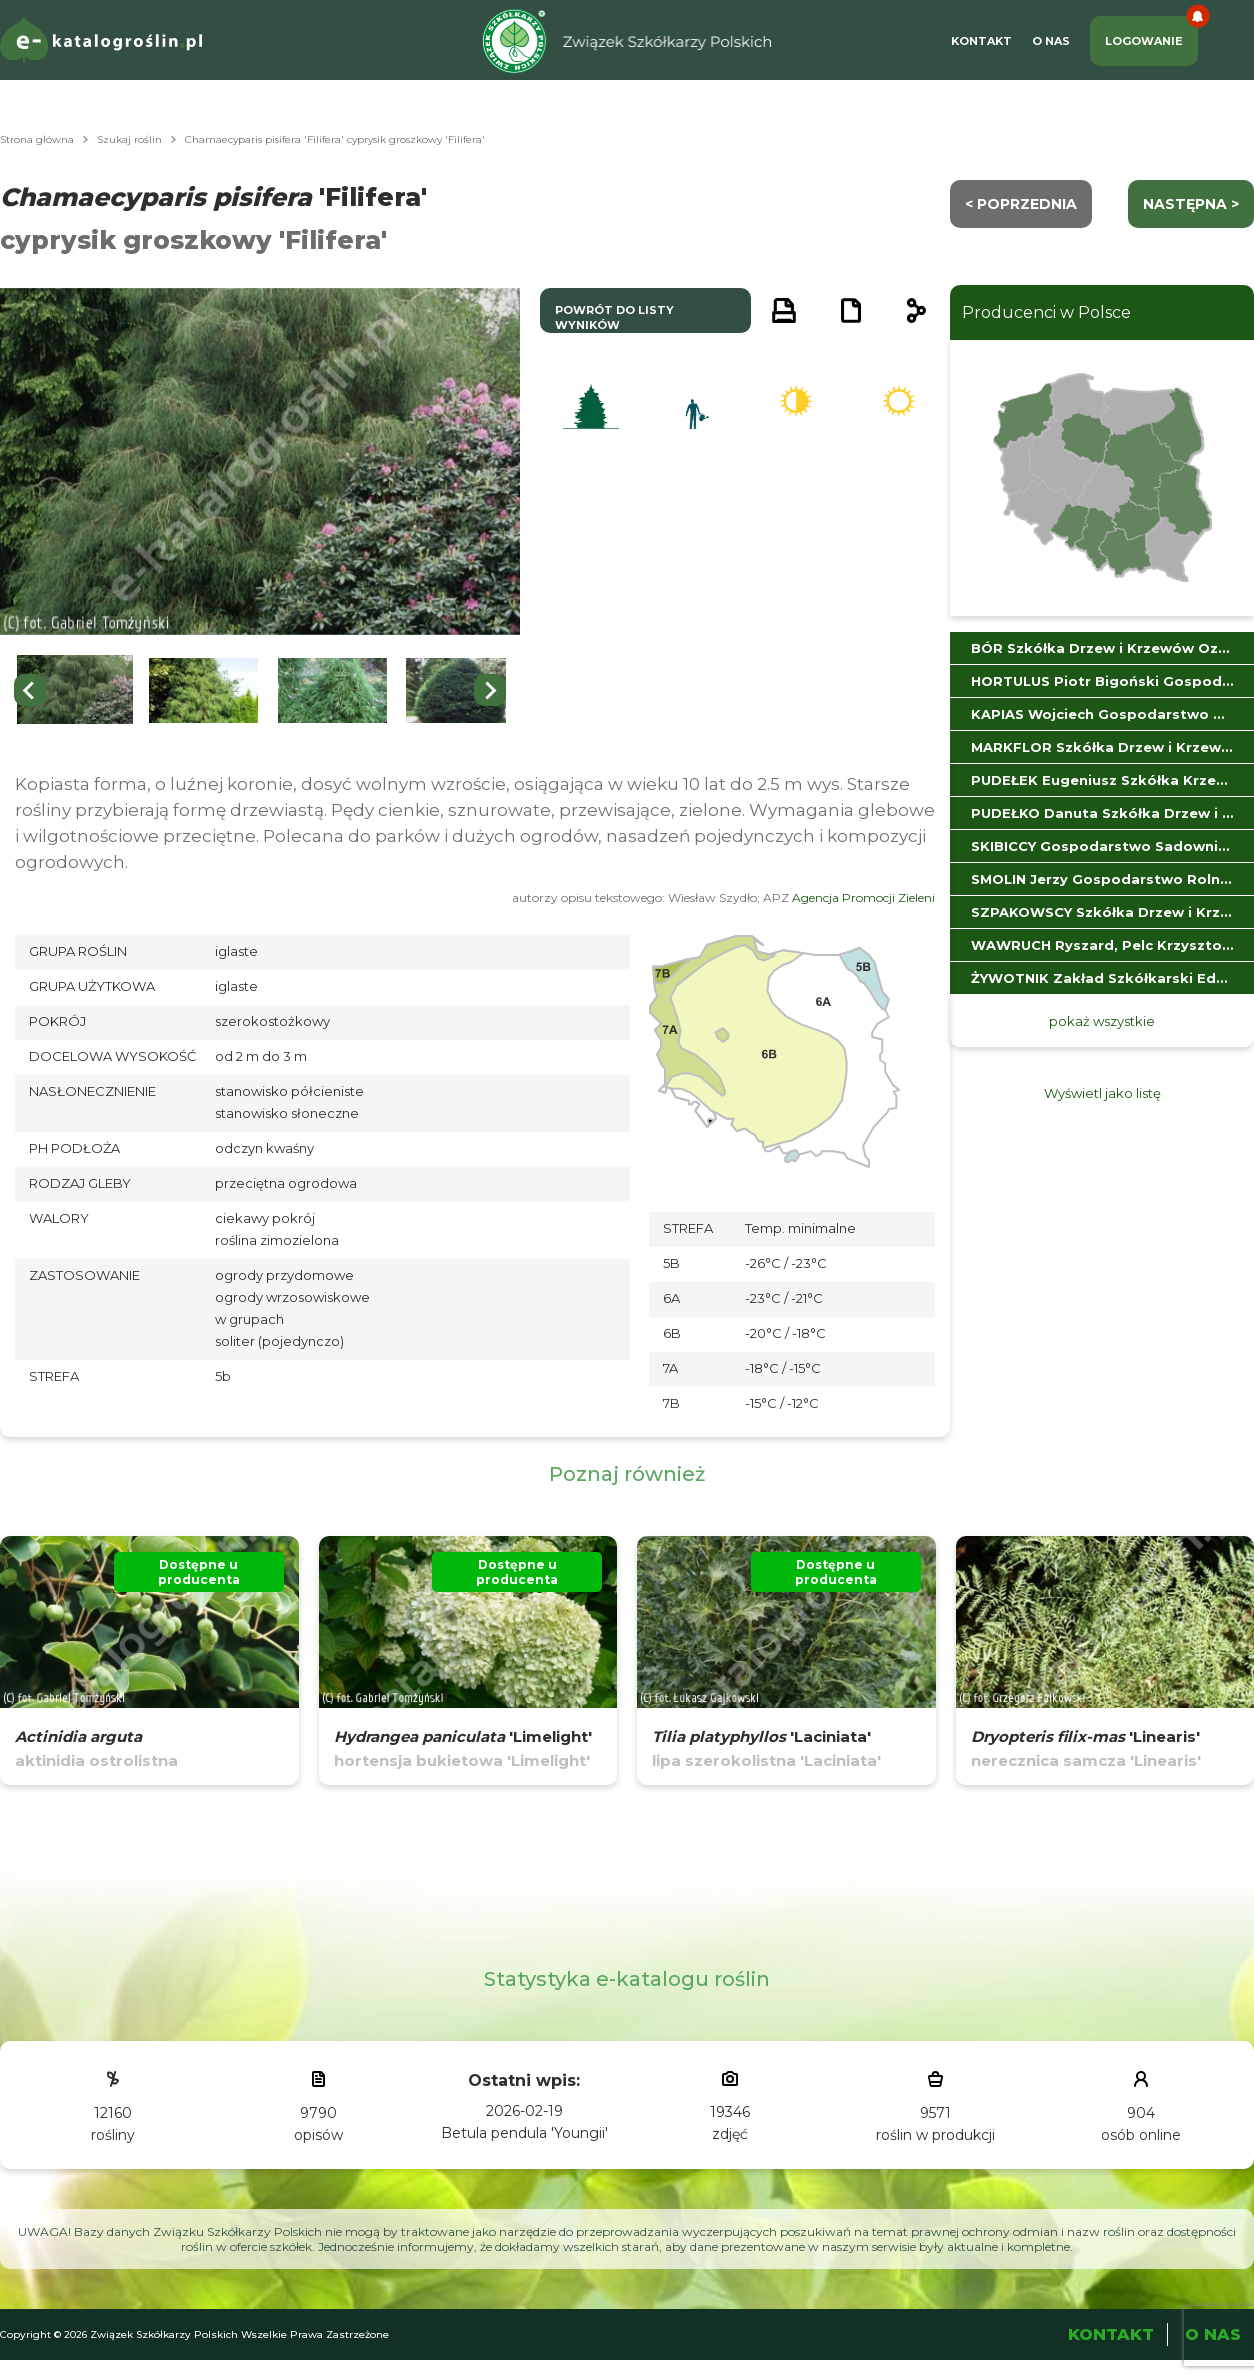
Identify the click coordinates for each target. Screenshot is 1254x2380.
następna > (1191, 204)
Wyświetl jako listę (1102, 1093)
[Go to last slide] (30, 690)
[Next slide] (490, 690)
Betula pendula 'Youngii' (524, 2133)
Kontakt (981, 41)
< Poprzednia (1021, 204)
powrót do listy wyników (614, 317)
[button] (75, 690)
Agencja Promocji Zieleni (863, 897)
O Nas (1051, 41)
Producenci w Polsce (1046, 312)
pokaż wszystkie (1102, 1021)
